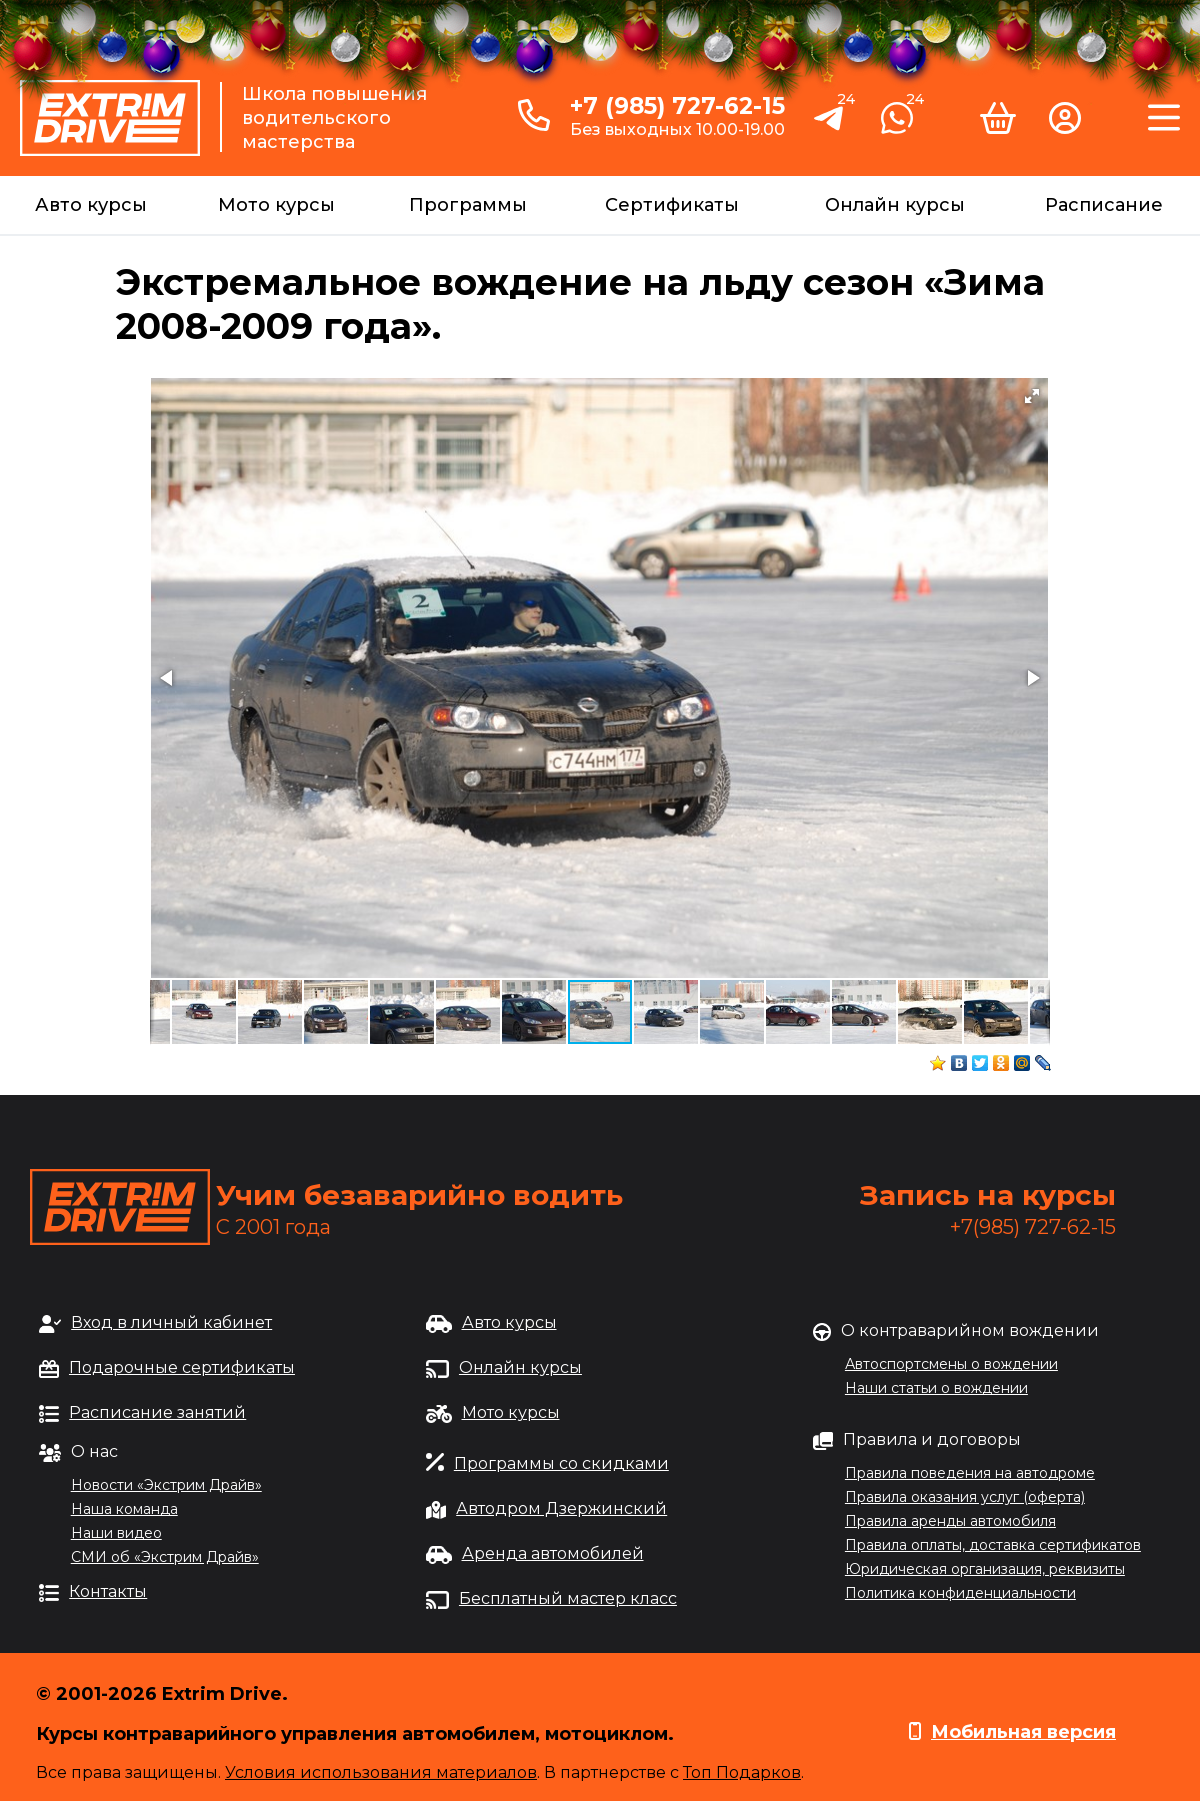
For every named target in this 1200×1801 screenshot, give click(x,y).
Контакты (108, 1591)
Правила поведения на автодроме (970, 1473)
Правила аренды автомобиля (950, 1521)
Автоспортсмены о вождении (951, 1364)
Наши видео (116, 1533)
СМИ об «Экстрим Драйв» (165, 1557)
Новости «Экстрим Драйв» (166, 1485)
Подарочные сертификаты (182, 1367)
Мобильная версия (1023, 1732)
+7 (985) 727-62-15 (677, 106)
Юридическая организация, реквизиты (985, 1569)
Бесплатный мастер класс (568, 1598)
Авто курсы (91, 205)
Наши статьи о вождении (936, 1388)
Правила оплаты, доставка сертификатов (993, 1545)
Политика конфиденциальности (960, 1593)
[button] (1032, 396)
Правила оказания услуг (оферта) (965, 1497)
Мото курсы (276, 205)
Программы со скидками (561, 1463)
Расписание (1104, 205)
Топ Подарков (742, 1772)
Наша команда (124, 1509)
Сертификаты (672, 205)
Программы (468, 205)
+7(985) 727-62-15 (1033, 1227)
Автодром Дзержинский (561, 1508)
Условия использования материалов (381, 1772)
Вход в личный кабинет (171, 1322)
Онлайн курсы (895, 205)
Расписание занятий (157, 1412)
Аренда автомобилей (553, 1553)
